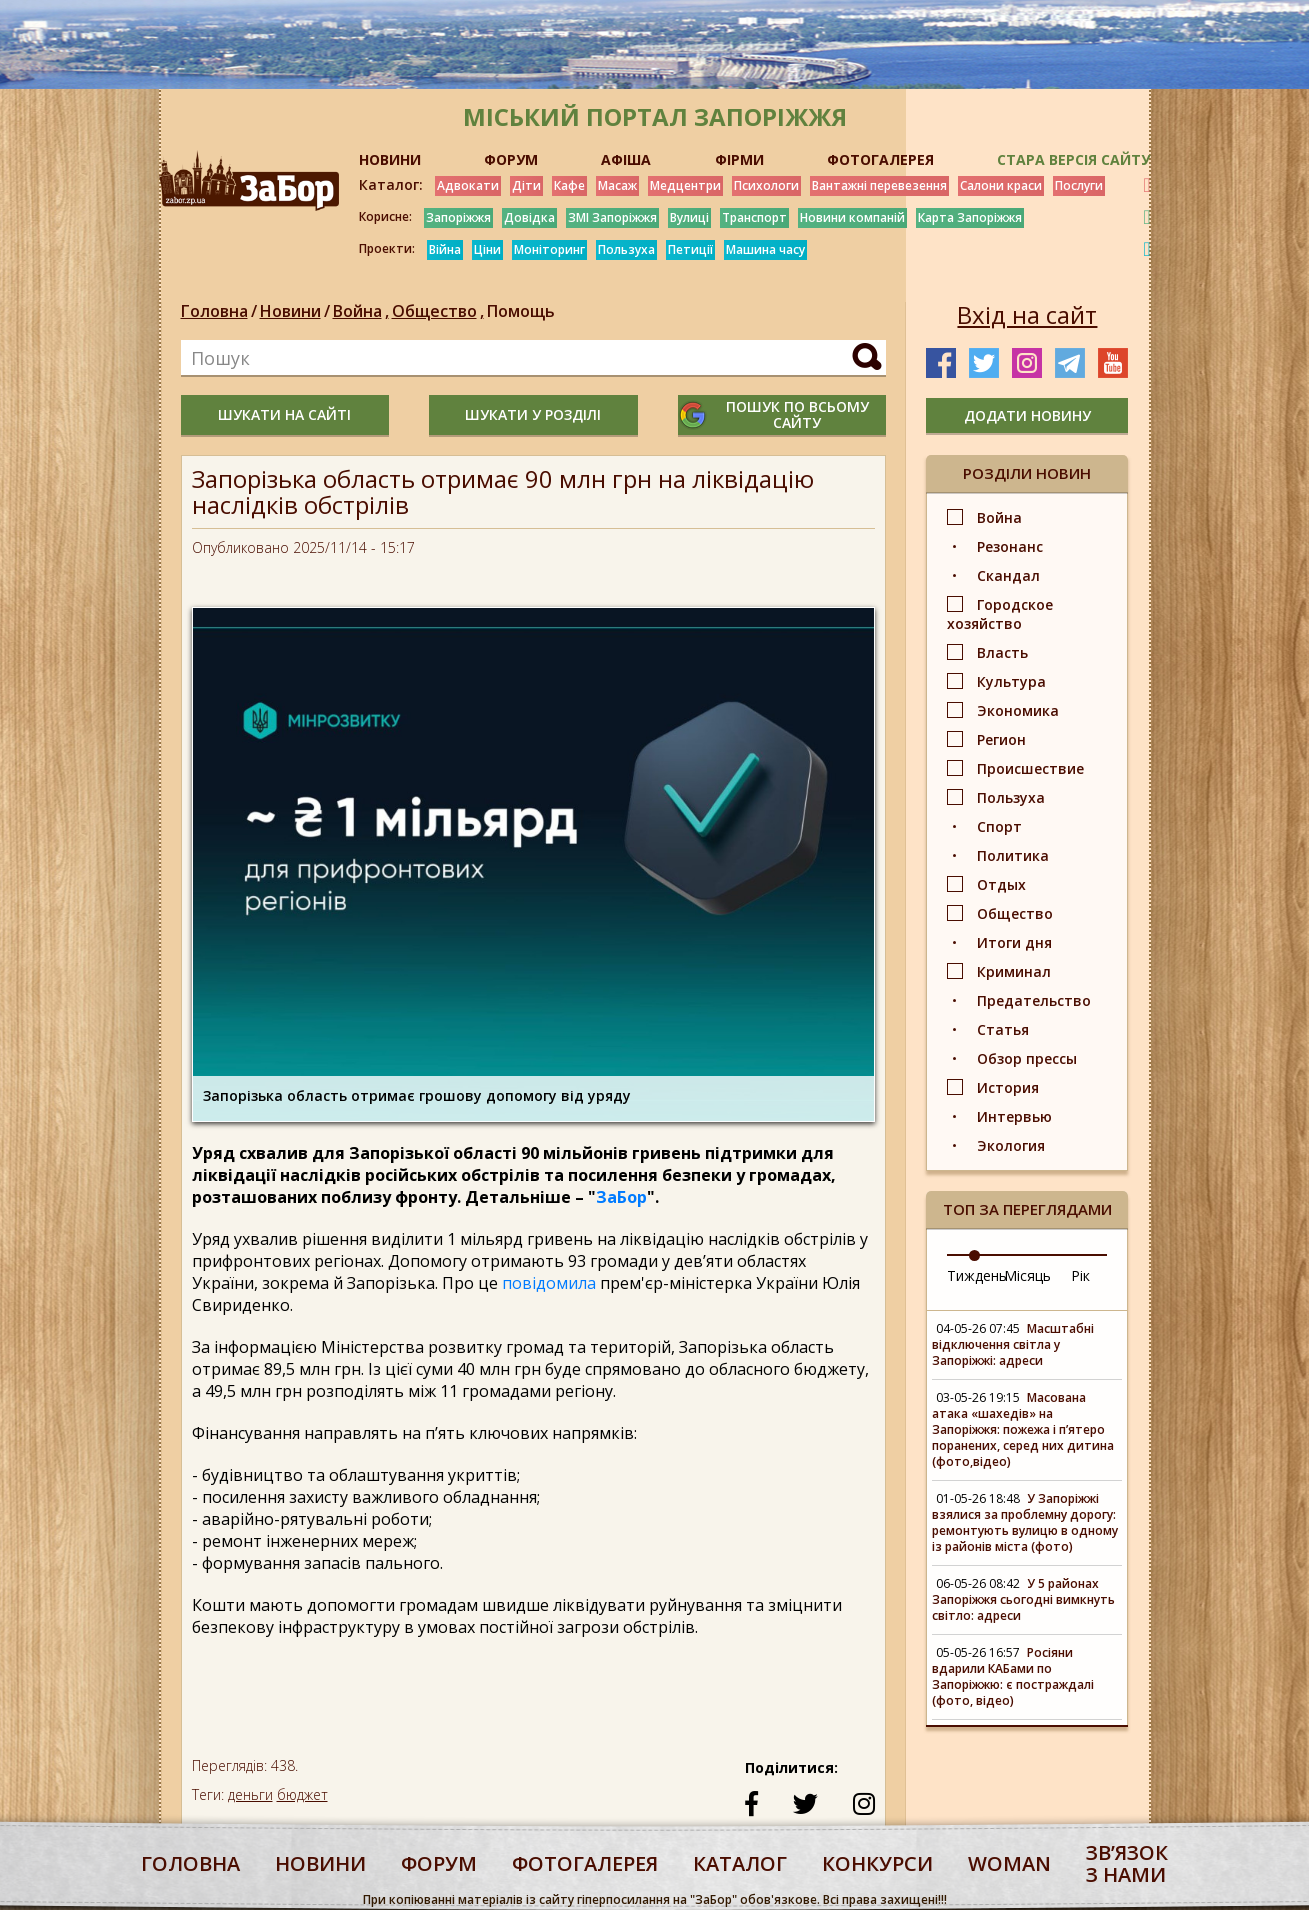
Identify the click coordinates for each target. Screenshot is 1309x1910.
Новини (290, 311)
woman (1009, 1863)
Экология (1011, 1145)
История (1008, 1087)
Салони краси (1001, 185)
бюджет (302, 1794)
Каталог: (391, 185)
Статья (1003, 1029)
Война (362, 311)
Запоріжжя (458, 217)
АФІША (626, 159)
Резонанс (1010, 546)
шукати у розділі (533, 414)
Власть (1002, 652)
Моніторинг (549, 249)
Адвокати (468, 185)
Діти (526, 185)
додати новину (1027, 415)
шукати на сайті (284, 414)
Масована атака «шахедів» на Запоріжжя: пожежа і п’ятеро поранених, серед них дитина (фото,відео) (1023, 1429)
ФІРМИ (739, 159)
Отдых (1001, 884)
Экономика (1018, 710)
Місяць (1027, 1275)
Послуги (1079, 185)
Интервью (1014, 1116)
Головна (214, 311)
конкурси (877, 1863)
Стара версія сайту (1073, 159)
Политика (1013, 855)
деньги (250, 1794)
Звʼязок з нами (1127, 1863)
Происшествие (1030, 768)
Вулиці (689, 217)
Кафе (569, 185)
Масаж (617, 185)
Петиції (690, 249)
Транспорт (754, 217)
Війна (445, 249)
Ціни (487, 249)
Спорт (999, 826)
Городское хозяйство (1000, 614)
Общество (439, 311)
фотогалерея (585, 1863)
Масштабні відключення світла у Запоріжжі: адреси (1013, 1344)
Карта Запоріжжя (970, 217)
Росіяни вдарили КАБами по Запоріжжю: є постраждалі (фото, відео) (1013, 1676)
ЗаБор (621, 1197)
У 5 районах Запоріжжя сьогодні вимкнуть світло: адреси (1023, 1599)
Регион (1001, 739)
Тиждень (977, 1275)
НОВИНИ (390, 159)
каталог (740, 1863)
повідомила (549, 1283)
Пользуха (626, 249)
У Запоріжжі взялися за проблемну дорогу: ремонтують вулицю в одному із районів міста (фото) (1025, 1522)
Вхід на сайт (1027, 315)
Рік (1080, 1275)
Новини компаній (852, 217)
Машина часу (765, 249)
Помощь (521, 311)
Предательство (1034, 1000)
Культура (1011, 681)
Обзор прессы (1027, 1058)
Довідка (529, 217)
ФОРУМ (511, 159)
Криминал (1014, 971)
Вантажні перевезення (879, 185)
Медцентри (685, 185)
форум (439, 1863)
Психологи (766, 185)
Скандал (1008, 575)
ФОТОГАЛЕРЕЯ (880, 159)
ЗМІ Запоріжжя (612, 217)
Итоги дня (1014, 942)
